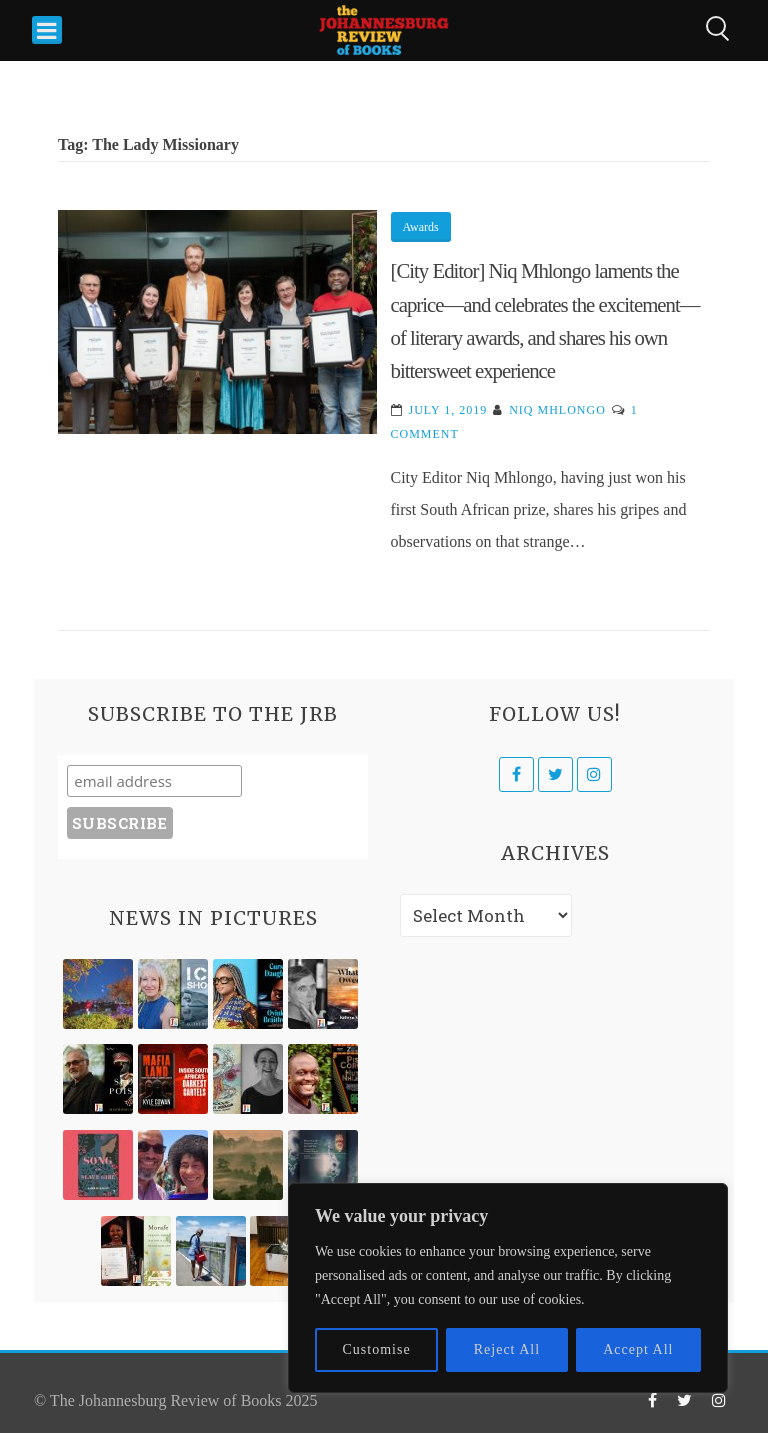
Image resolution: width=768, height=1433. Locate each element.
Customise (377, 1349)
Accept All (638, 1349)
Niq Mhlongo (557, 410)
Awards (421, 227)
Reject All (507, 1349)
